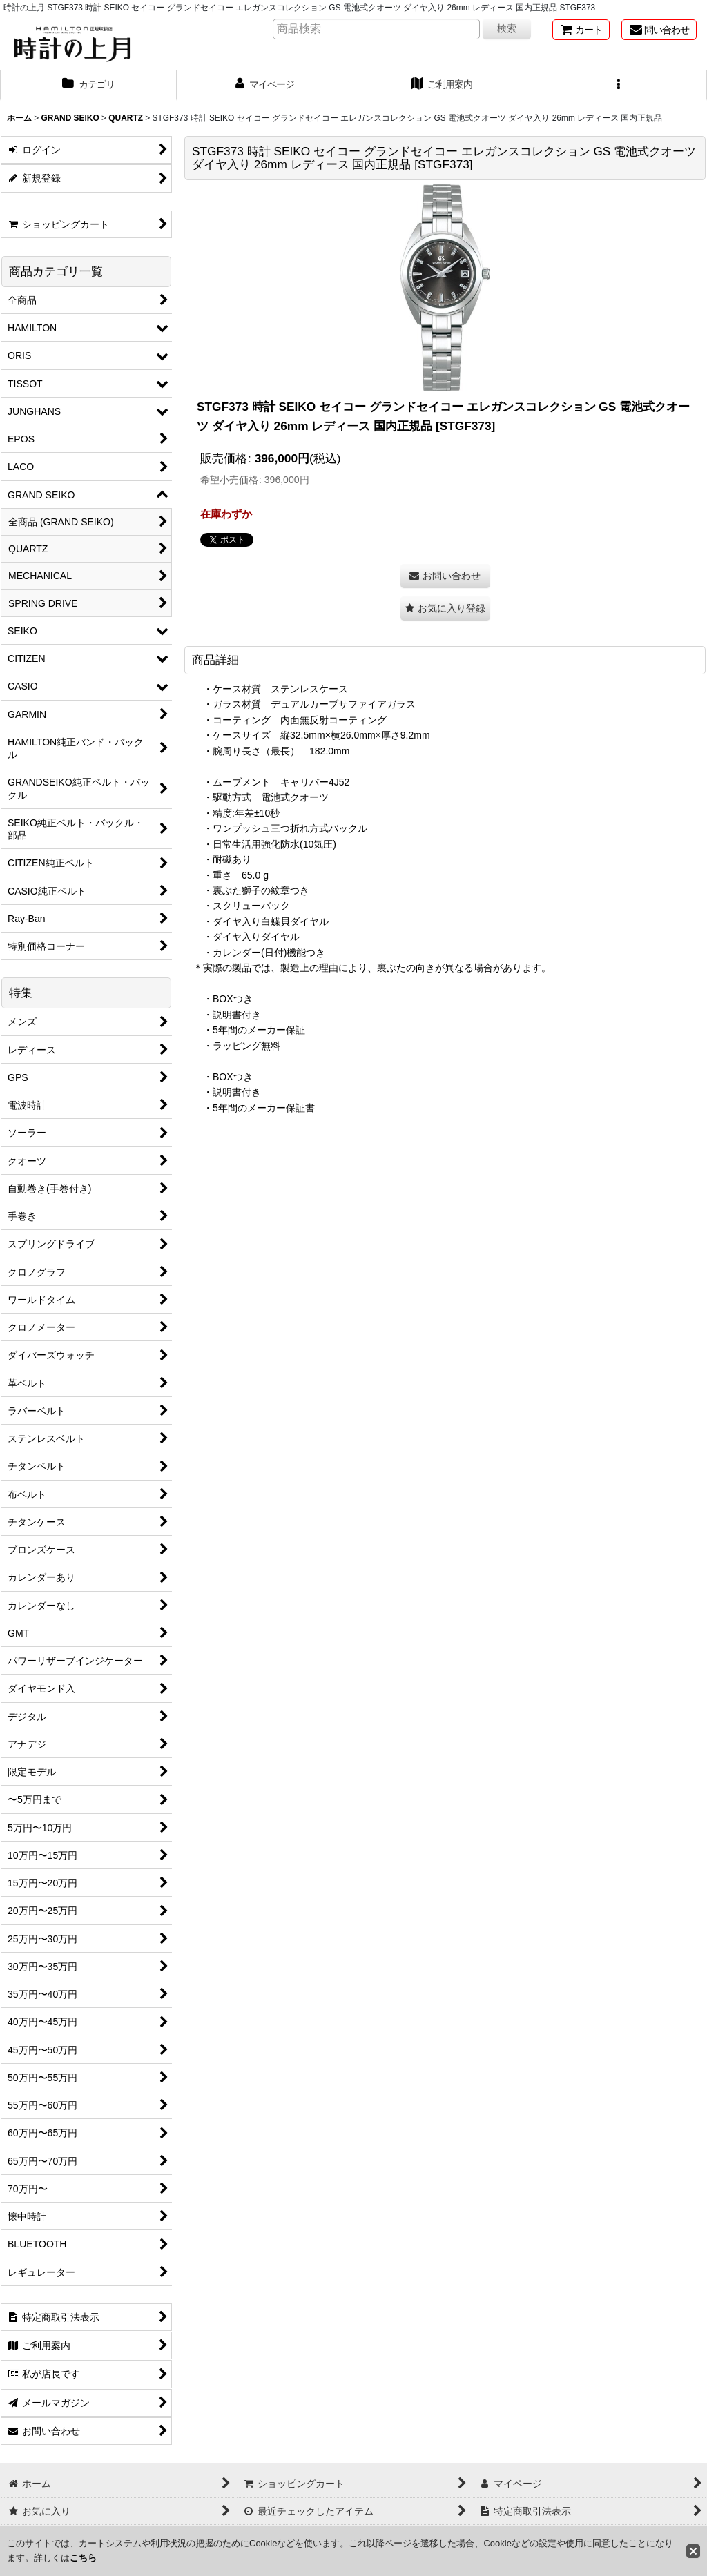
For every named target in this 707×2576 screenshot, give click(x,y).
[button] (618, 85)
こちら (83, 2558)
